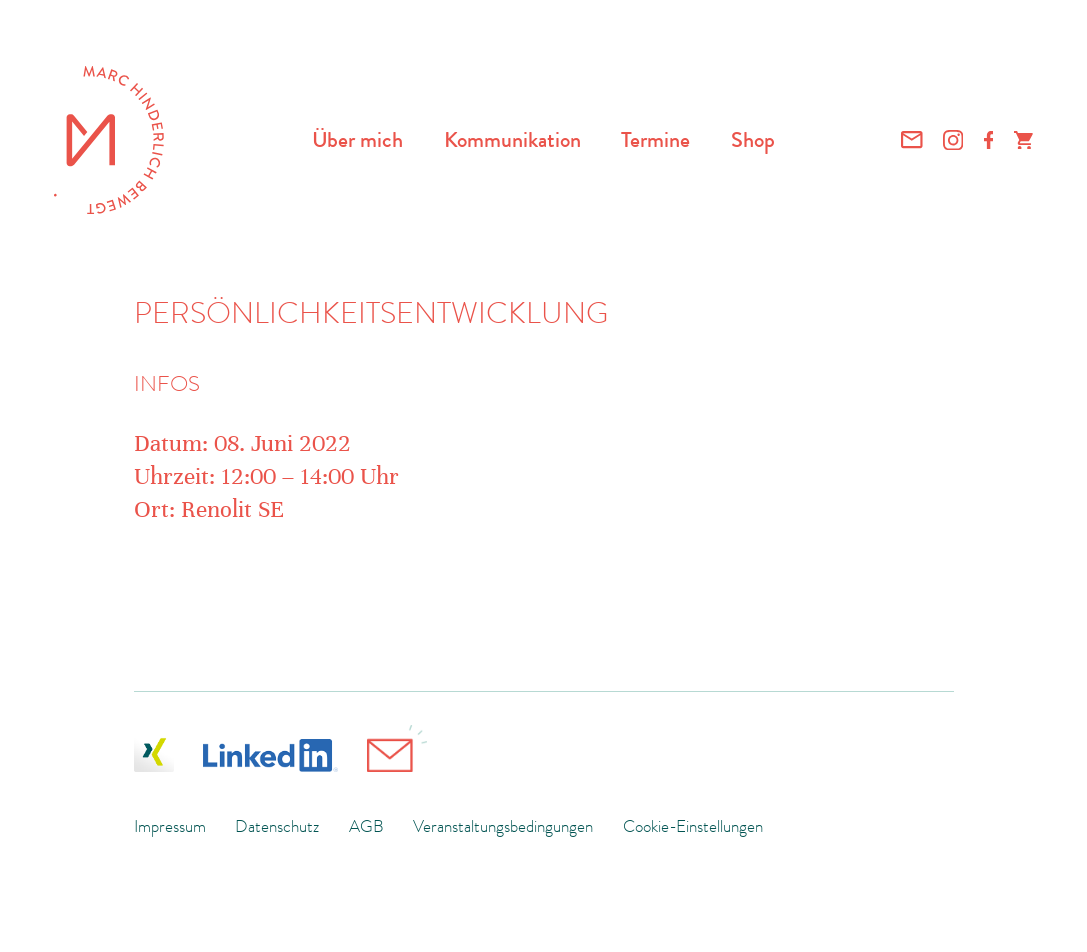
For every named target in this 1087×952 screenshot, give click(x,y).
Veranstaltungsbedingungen (503, 826)
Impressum (170, 826)
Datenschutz (277, 826)
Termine (655, 139)
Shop (753, 139)
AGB (366, 826)
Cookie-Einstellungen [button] (693, 826)
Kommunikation (512, 139)
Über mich (357, 139)
